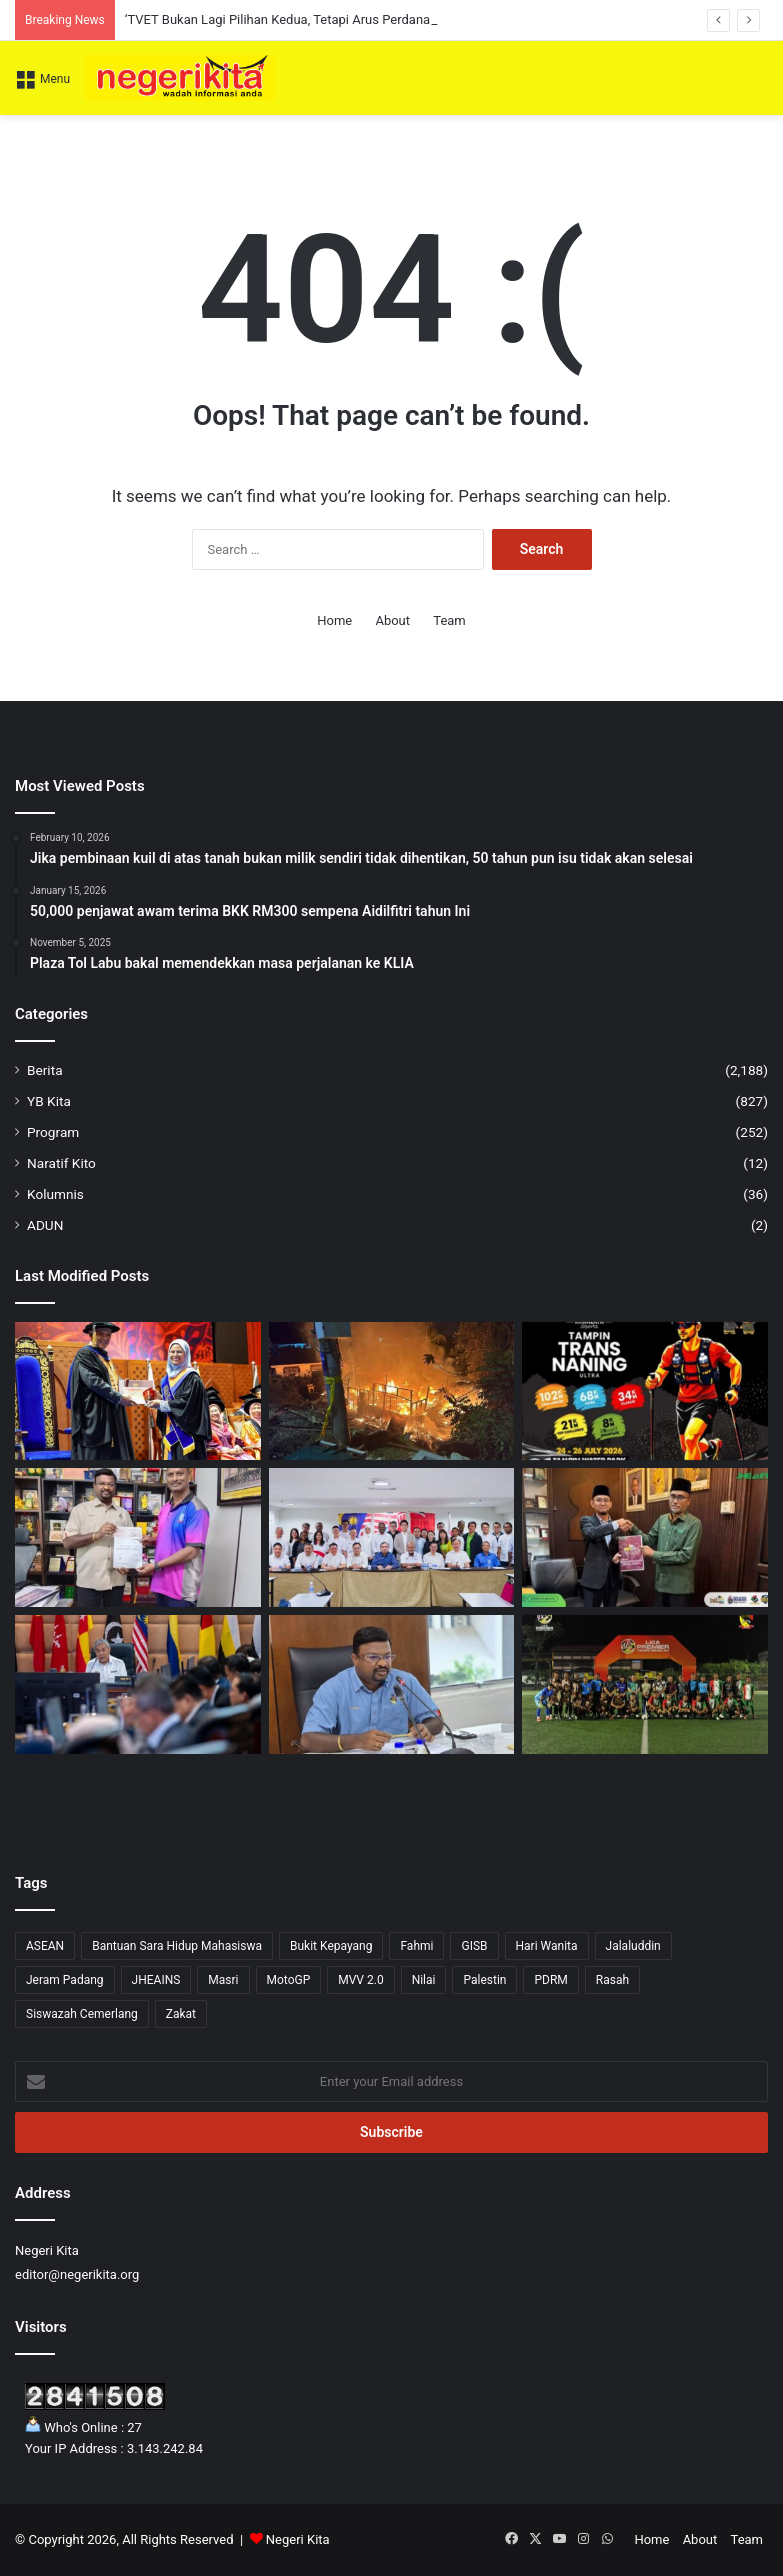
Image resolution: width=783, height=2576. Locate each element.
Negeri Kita (298, 2539)
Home (334, 620)
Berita (45, 1070)
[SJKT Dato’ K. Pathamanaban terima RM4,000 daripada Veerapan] (138, 1537)
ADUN (45, 1225)
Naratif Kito (61, 1163)
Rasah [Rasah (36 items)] (612, 1980)
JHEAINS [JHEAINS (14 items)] (156, 1980)
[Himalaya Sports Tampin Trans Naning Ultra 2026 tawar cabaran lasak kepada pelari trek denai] (645, 1391)
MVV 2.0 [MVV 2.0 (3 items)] (360, 1980)
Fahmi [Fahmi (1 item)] (416, 1946)
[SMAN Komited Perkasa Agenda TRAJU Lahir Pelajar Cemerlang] (645, 1537)
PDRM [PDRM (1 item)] (550, 1980)
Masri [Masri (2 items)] (223, 1980)
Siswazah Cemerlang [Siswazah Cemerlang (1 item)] (82, 2014)
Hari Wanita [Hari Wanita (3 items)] (547, 1946)
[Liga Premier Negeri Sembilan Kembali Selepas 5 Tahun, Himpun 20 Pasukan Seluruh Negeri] (645, 1684)
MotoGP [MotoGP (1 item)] (289, 1980)
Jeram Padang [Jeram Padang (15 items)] (65, 1980)
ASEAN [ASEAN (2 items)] (45, 1946)
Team (449, 620)
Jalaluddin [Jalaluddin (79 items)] (633, 1946)
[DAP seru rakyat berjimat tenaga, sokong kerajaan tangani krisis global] (392, 1537)
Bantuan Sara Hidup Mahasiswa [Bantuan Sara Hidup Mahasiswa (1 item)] (177, 1946)
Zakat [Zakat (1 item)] (181, 2014)
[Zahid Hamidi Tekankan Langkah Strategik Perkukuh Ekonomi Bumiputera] (138, 1684)
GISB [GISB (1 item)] (474, 1946)
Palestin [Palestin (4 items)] (484, 1980)
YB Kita (49, 1101)
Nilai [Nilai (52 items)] (424, 1980)
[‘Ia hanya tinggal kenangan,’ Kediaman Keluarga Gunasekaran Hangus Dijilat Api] (392, 1391)
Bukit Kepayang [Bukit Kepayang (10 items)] (331, 1946)
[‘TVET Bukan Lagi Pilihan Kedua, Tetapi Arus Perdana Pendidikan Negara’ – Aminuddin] (138, 1391)
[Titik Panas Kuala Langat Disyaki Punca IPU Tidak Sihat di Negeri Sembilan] (392, 1684)
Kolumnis (55, 1194)
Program (53, 1132)
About (392, 620)
